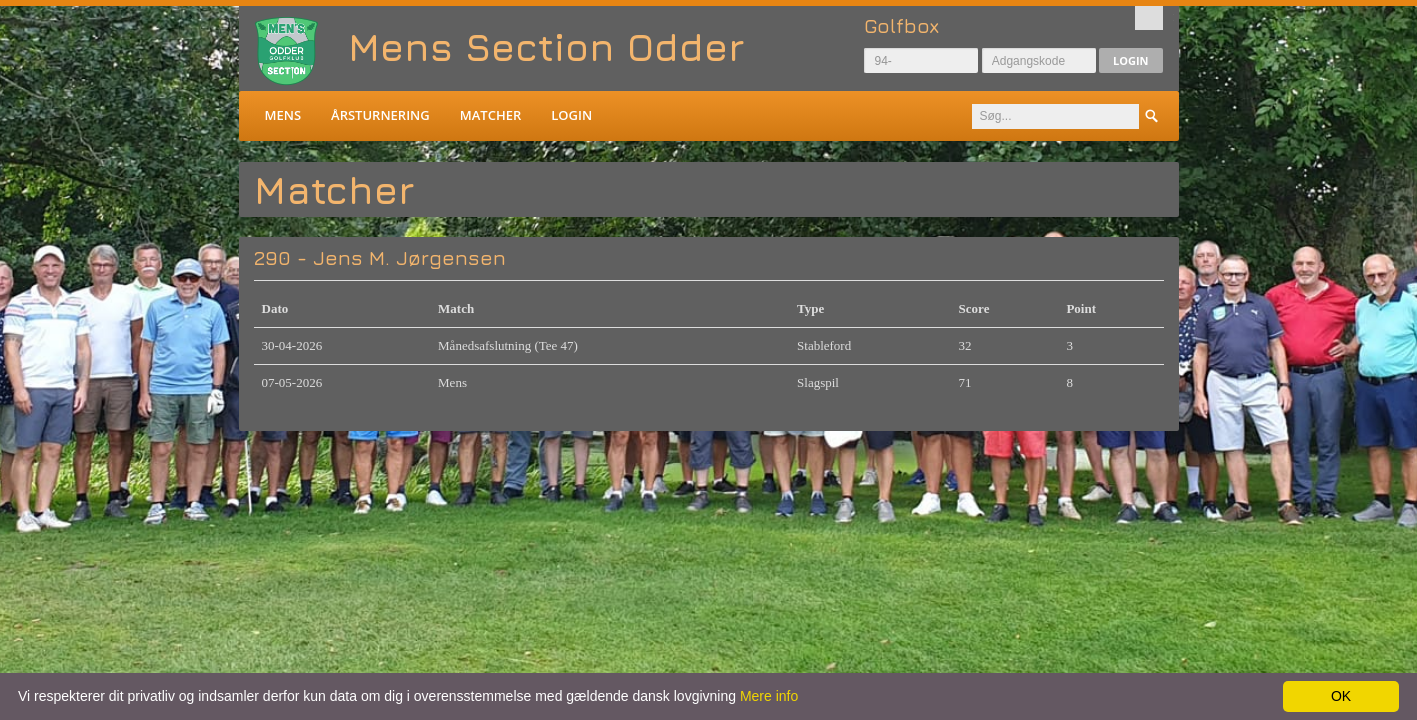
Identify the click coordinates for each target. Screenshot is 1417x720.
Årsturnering (380, 115)
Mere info (769, 696)
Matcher (490, 115)
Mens (283, 115)
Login (1131, 60)
